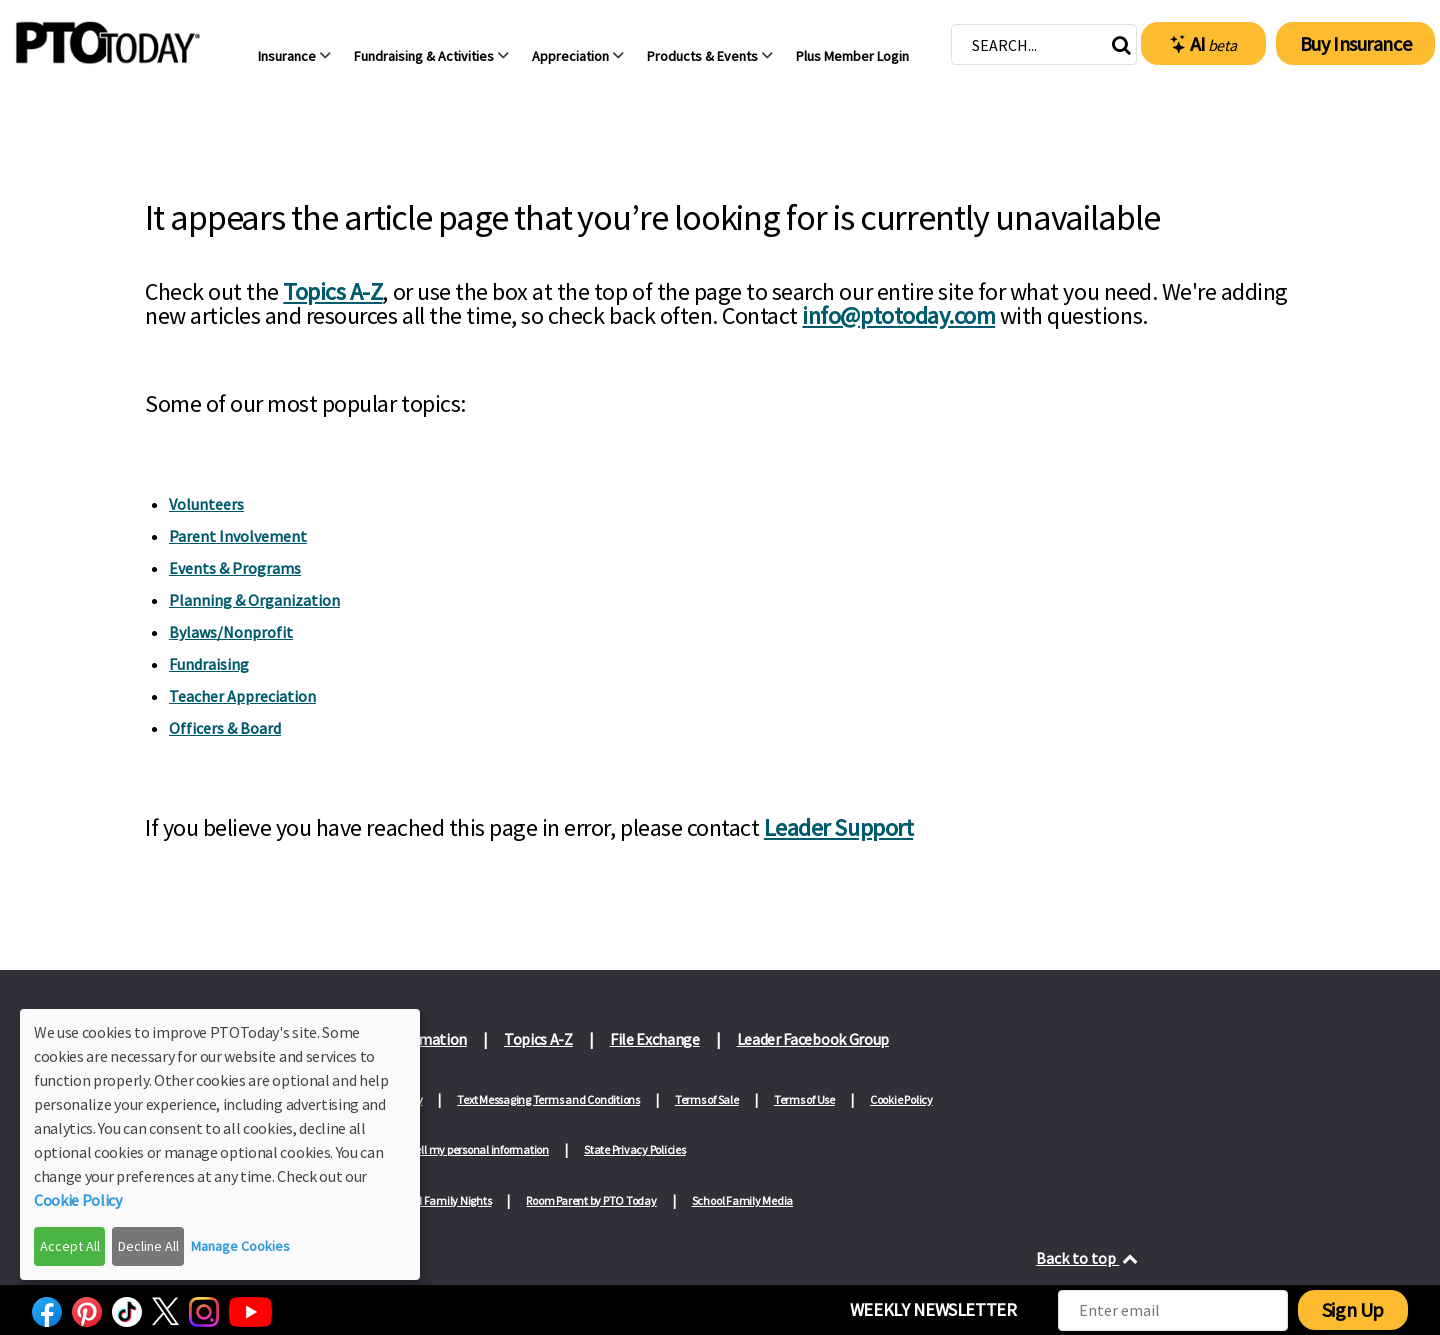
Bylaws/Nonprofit (231, 632)
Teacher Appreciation (242, 696)
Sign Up (1353, 1309)
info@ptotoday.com (898, 315)
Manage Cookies (240, 1246)
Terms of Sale (707, 1099)
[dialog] (220, 1144)
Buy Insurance (1356, 43)
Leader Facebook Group (813, 1039)
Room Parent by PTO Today (591, 1200)
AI (1203, 44)
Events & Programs (235, 568)
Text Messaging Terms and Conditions (548, 1099)
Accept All (70, 1246)
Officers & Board (225, 728)
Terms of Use (804, 1099)
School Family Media (742, 1200)
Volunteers (206, 504)
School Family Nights (440, 1200)
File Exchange (655, 1039)
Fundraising (209, 664)
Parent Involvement (238, 536)
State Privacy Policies (635, 1149)
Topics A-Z (332, 291)
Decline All (148, 1246)
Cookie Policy (901, 1099)
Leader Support (838, 827)
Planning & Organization (254, 600)
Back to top (1088, 1258)
